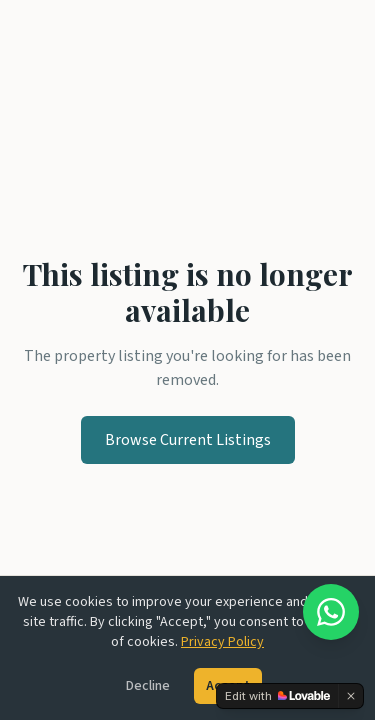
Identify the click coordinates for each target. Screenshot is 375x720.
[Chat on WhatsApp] (331, 612)
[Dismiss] (351, 696)
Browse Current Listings (188, 440)
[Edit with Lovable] (277, 696)
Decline (148, 686)
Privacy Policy (222, 642)
